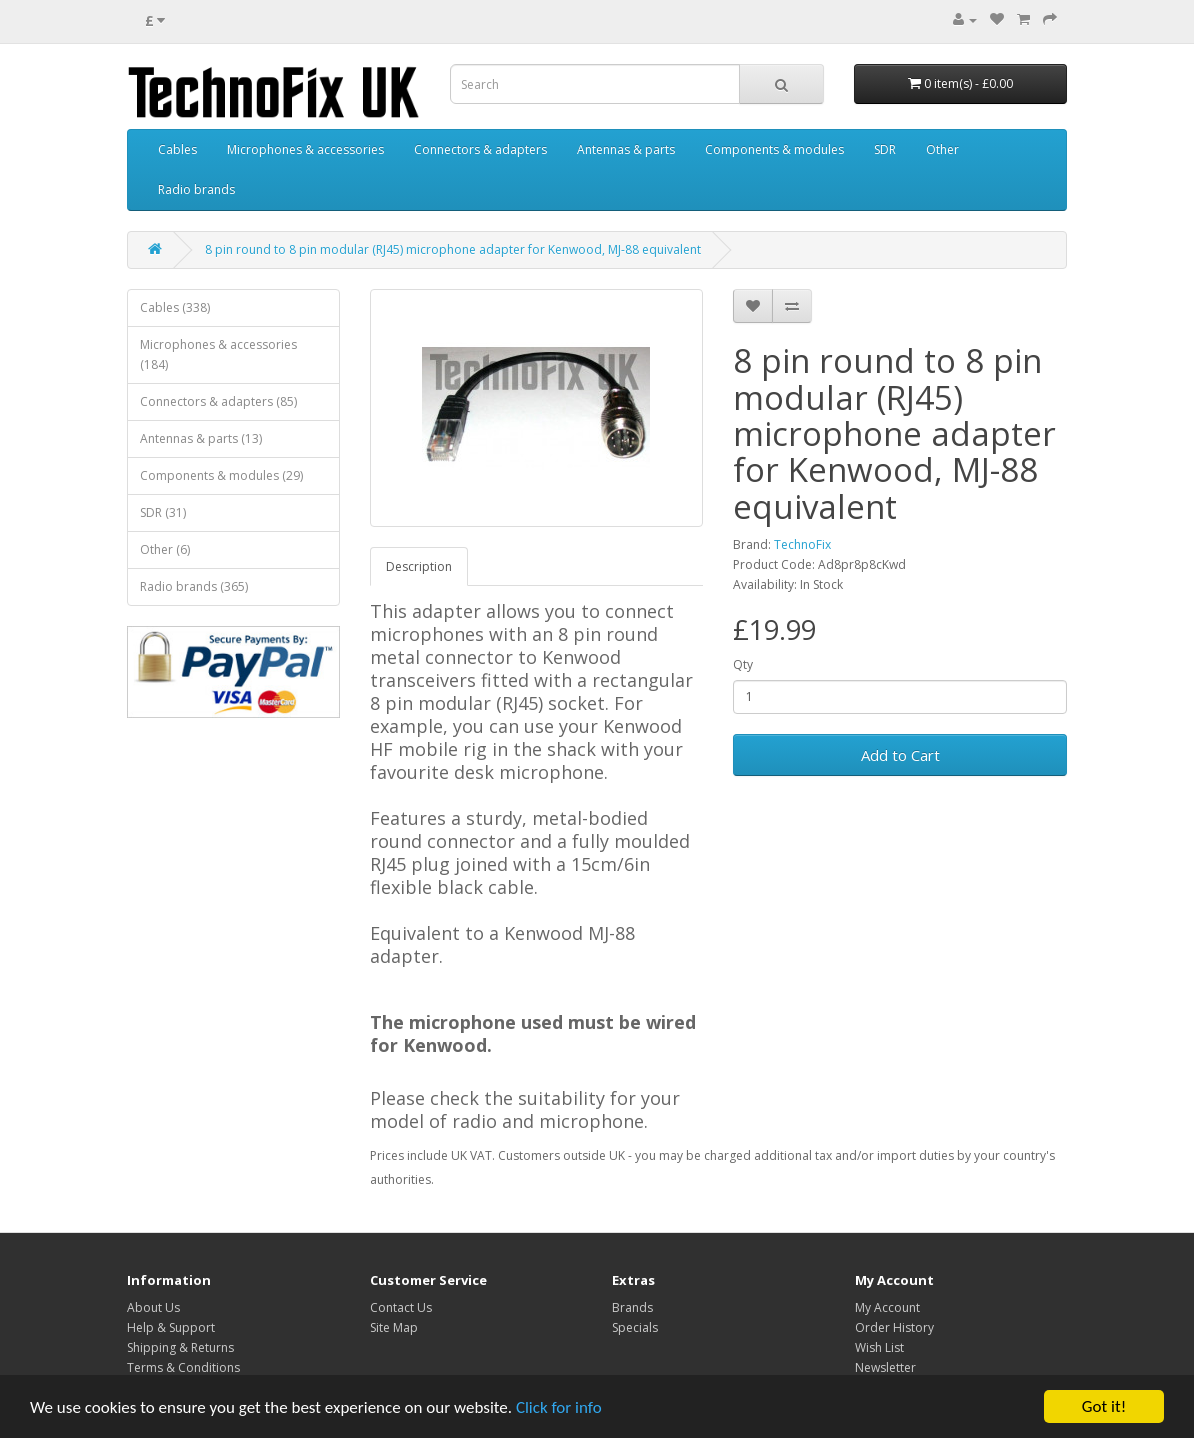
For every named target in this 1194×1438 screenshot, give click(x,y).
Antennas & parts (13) (201, 438)
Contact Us (401, 1307)
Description (419, 566)
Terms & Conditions (183, 1367)
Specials (635, 1327)
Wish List (879, 1347)
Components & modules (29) (221, 475)
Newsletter (885, 1367)
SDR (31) (163, 512)
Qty (743, 664)
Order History (894, 1327)
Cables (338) (175, 307)
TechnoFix (802, 544)
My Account (887, 1307)
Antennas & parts (626, 149)
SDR (885, 149)
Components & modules (774, 149)
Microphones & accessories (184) (218, 354)
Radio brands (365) (194, 586)
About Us (153, 1307)
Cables (177, 149)
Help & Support (171, 1327)
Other (942, 149)
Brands (632, 1307)
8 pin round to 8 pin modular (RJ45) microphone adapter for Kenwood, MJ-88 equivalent (453, 249)
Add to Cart (900, 755)
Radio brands (196, 189)
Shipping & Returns (180, 1347)
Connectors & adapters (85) (218, 401)
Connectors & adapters (480, 149)
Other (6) (165, 549)
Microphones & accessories (305, 149)
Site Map (394, 1327)
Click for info (559, 1407)
